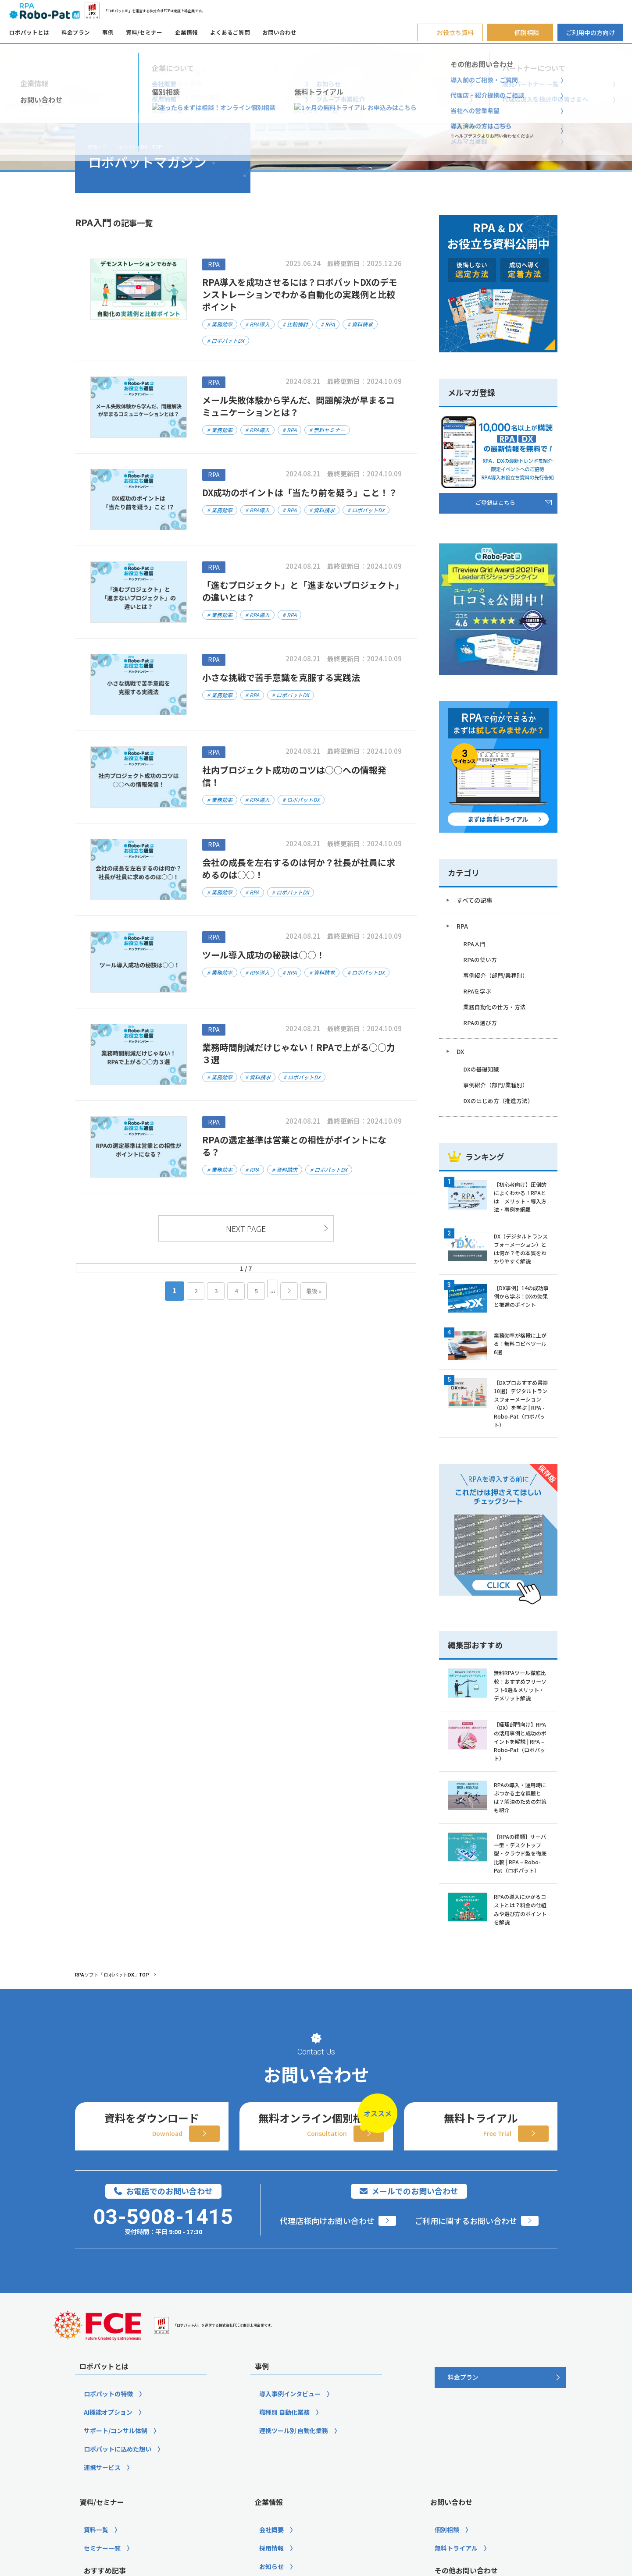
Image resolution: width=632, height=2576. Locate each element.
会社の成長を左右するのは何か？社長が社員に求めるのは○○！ (298, 868)
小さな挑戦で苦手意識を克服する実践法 (281, 677)
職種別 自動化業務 (284, 2517)
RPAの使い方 (480, 959)
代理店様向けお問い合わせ (327, 2326)
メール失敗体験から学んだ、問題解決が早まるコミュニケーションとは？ (298, 406)
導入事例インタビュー (290, 2498)
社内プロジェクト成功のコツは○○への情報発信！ (294, 775)
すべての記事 (475, 900)
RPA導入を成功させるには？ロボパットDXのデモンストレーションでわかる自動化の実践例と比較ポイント (299, 294)
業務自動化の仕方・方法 (494, 1007)
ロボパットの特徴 (108, 2498)
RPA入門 (474, 944)
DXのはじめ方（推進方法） (498, 1100)
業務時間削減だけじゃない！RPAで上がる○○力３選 (298, 1053)
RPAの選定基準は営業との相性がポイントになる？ (294, 1145)
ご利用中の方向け (590, 32)
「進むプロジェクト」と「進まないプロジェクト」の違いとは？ (301, 590)
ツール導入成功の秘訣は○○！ (268, 954)
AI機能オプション (108, 2517)
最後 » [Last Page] (313, 1291)
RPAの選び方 (480, 1022)
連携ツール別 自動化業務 (293, 2535)
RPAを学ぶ (477, 991)
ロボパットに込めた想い (117, 2554)
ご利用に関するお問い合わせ (465, 2326)
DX (460, 1051)
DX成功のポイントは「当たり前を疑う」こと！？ (299, 492)
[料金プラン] (500, 2482)
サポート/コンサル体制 (115, 2535)
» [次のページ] (289, 1291)
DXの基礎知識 (481, 1069)
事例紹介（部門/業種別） (495, 975)
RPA (462, 926)
